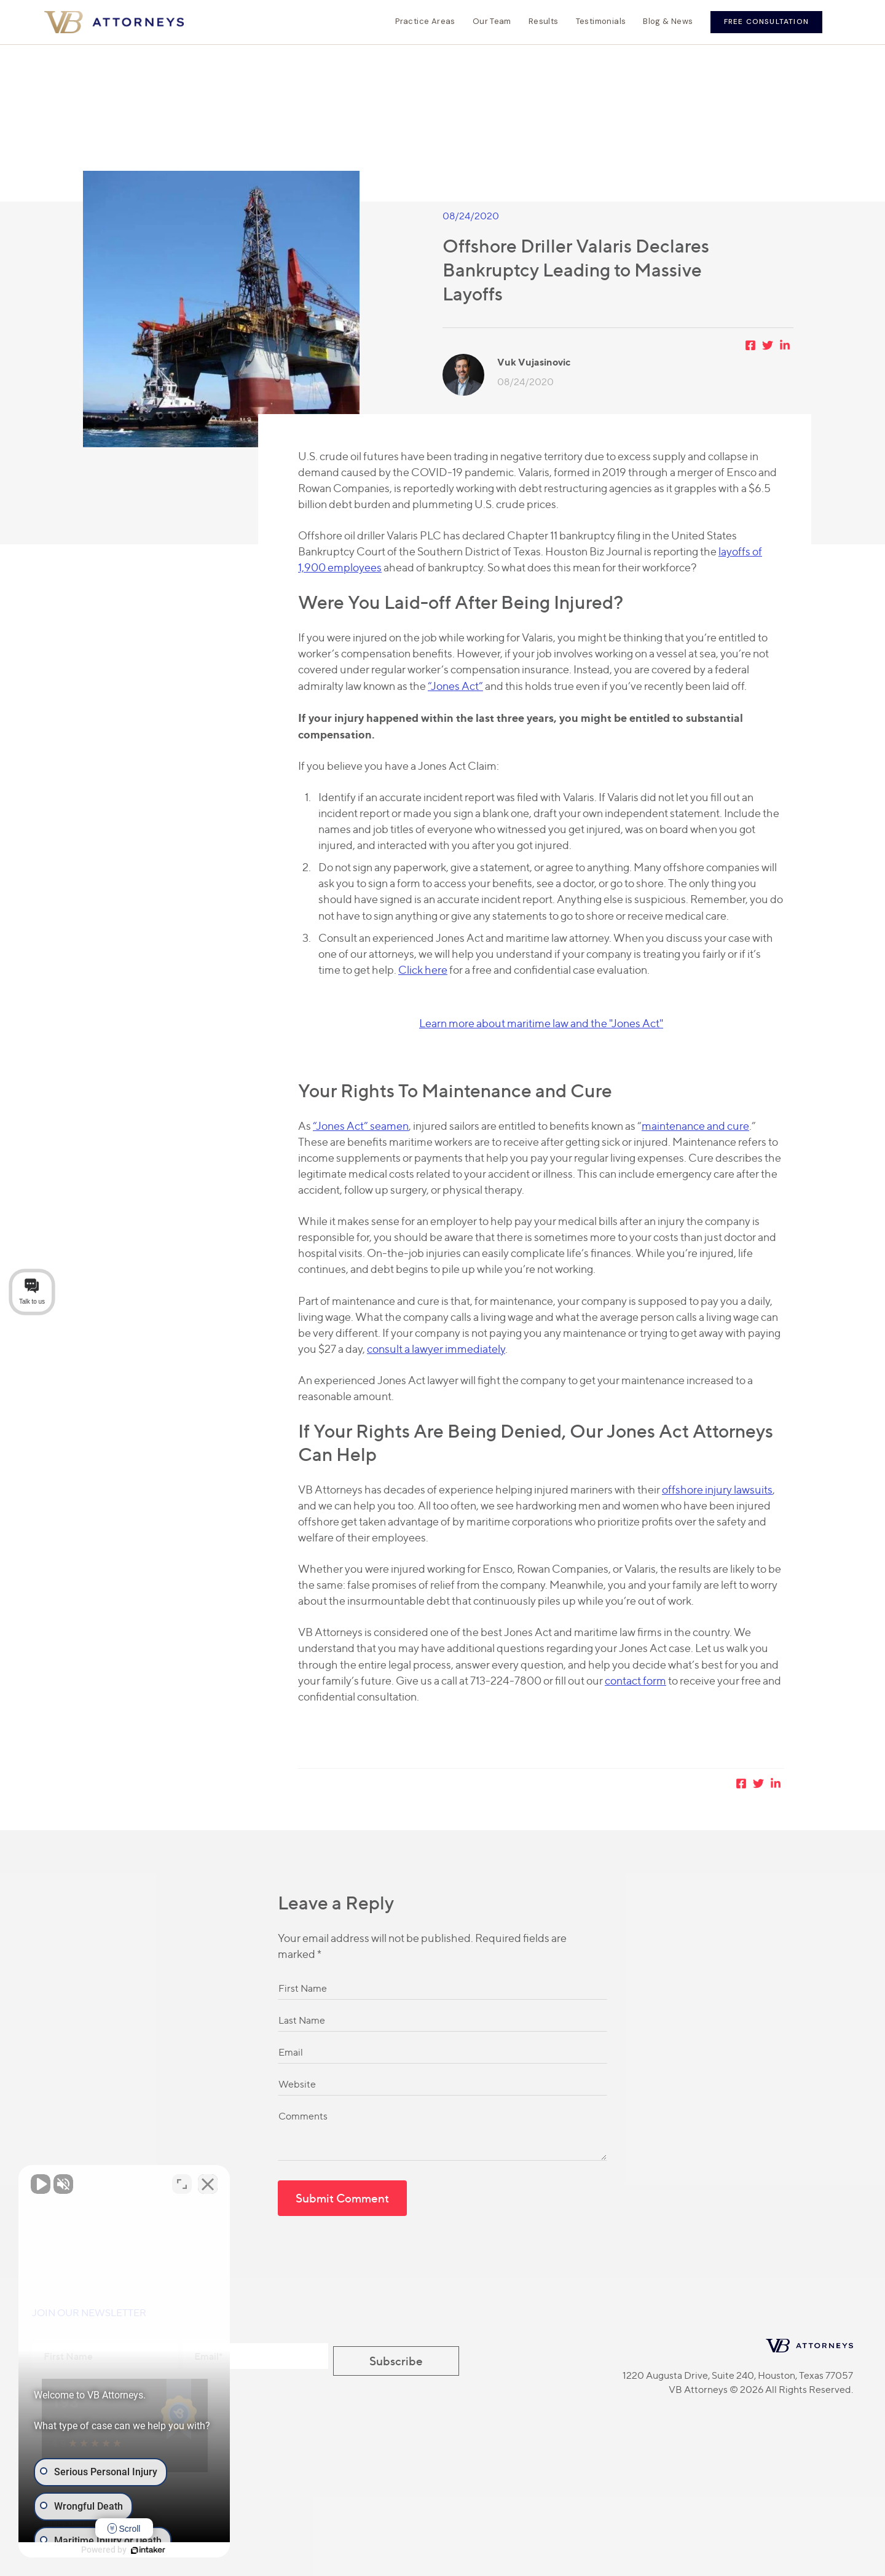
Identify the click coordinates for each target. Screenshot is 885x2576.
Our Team (492, 21)
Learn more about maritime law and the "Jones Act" (541, 1023)
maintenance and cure (695, 1125)
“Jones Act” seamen (361, 1125)
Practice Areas (425, 21)
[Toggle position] (192, 2183)
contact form (635, 1680)
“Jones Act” (455, 685)
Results (544, 21)
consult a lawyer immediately (436, 1348)
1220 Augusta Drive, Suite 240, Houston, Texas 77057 (738, 2375)
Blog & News (668, 21)
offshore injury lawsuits (717, 1489)
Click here (422, 969)
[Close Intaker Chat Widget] (217, 2183)
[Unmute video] (40, 2183)
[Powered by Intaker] (153, 2550)
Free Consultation (766, 21)
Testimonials (601, 21)
